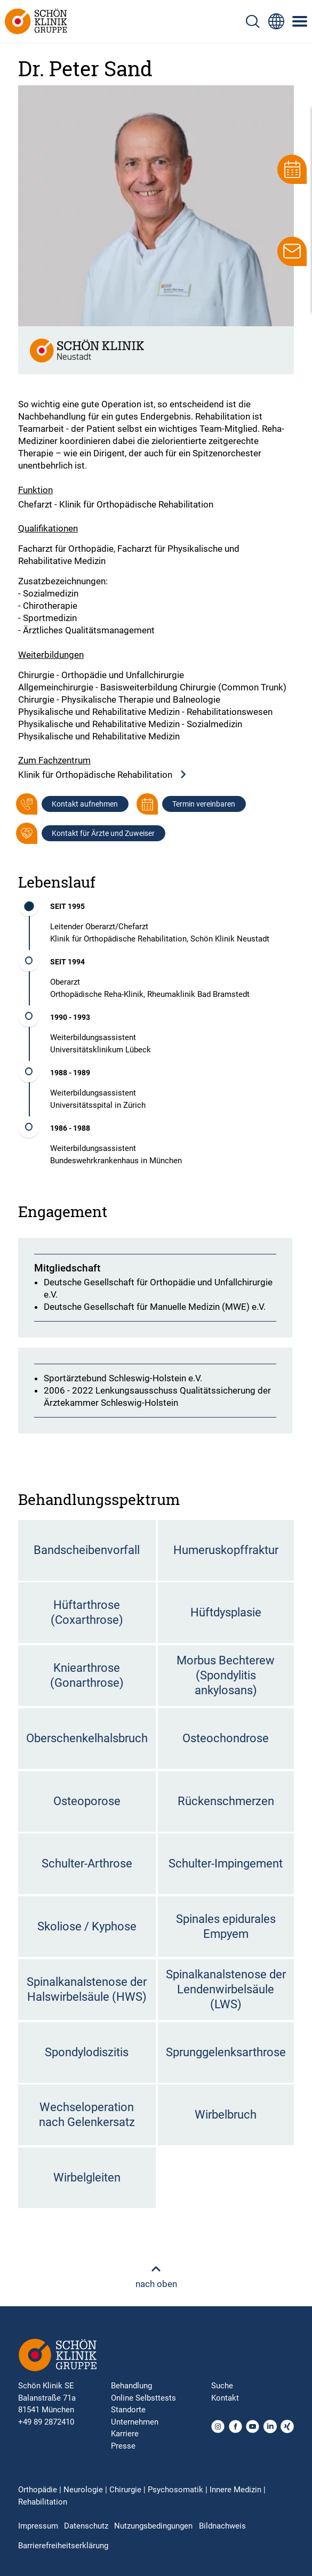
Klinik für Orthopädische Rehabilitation (102, 774)
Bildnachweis (222, 2526)
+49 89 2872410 (46, 2422)
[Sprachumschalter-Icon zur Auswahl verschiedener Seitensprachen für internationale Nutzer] (276, 21)
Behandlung (131, 2385)
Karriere (125, 2433)
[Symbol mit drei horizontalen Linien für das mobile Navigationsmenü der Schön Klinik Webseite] (300, 21)
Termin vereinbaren (203, 804)
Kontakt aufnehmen (85, 804)
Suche (222, 2385)
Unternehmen (134, 2422)
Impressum (38, 2526)
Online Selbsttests (143, 2398)
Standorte (128, 2409)
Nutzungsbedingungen (153, 2526)
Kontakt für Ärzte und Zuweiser (103, 833)
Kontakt (225, 2398)
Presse (123, 2446)
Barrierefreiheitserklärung (63, 2545)
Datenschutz (86, 2526)
